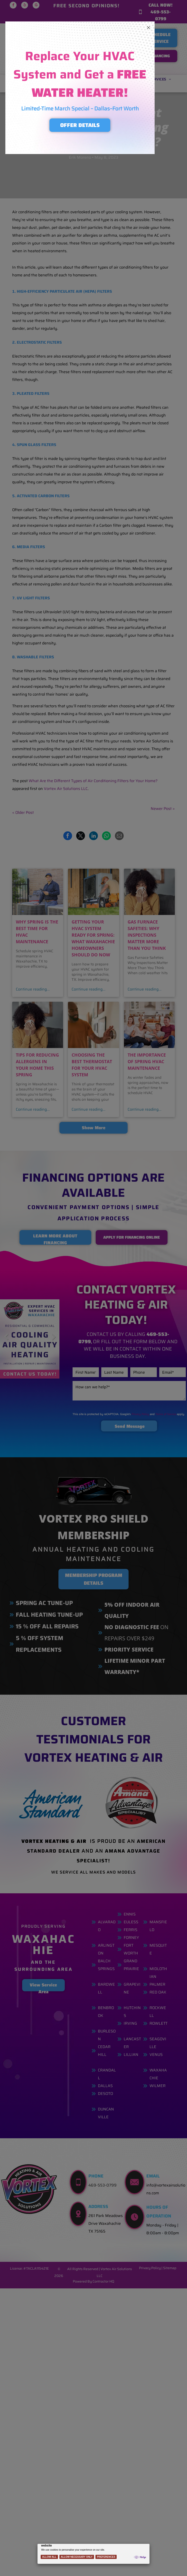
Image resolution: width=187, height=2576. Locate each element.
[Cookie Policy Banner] (93, 2552)
